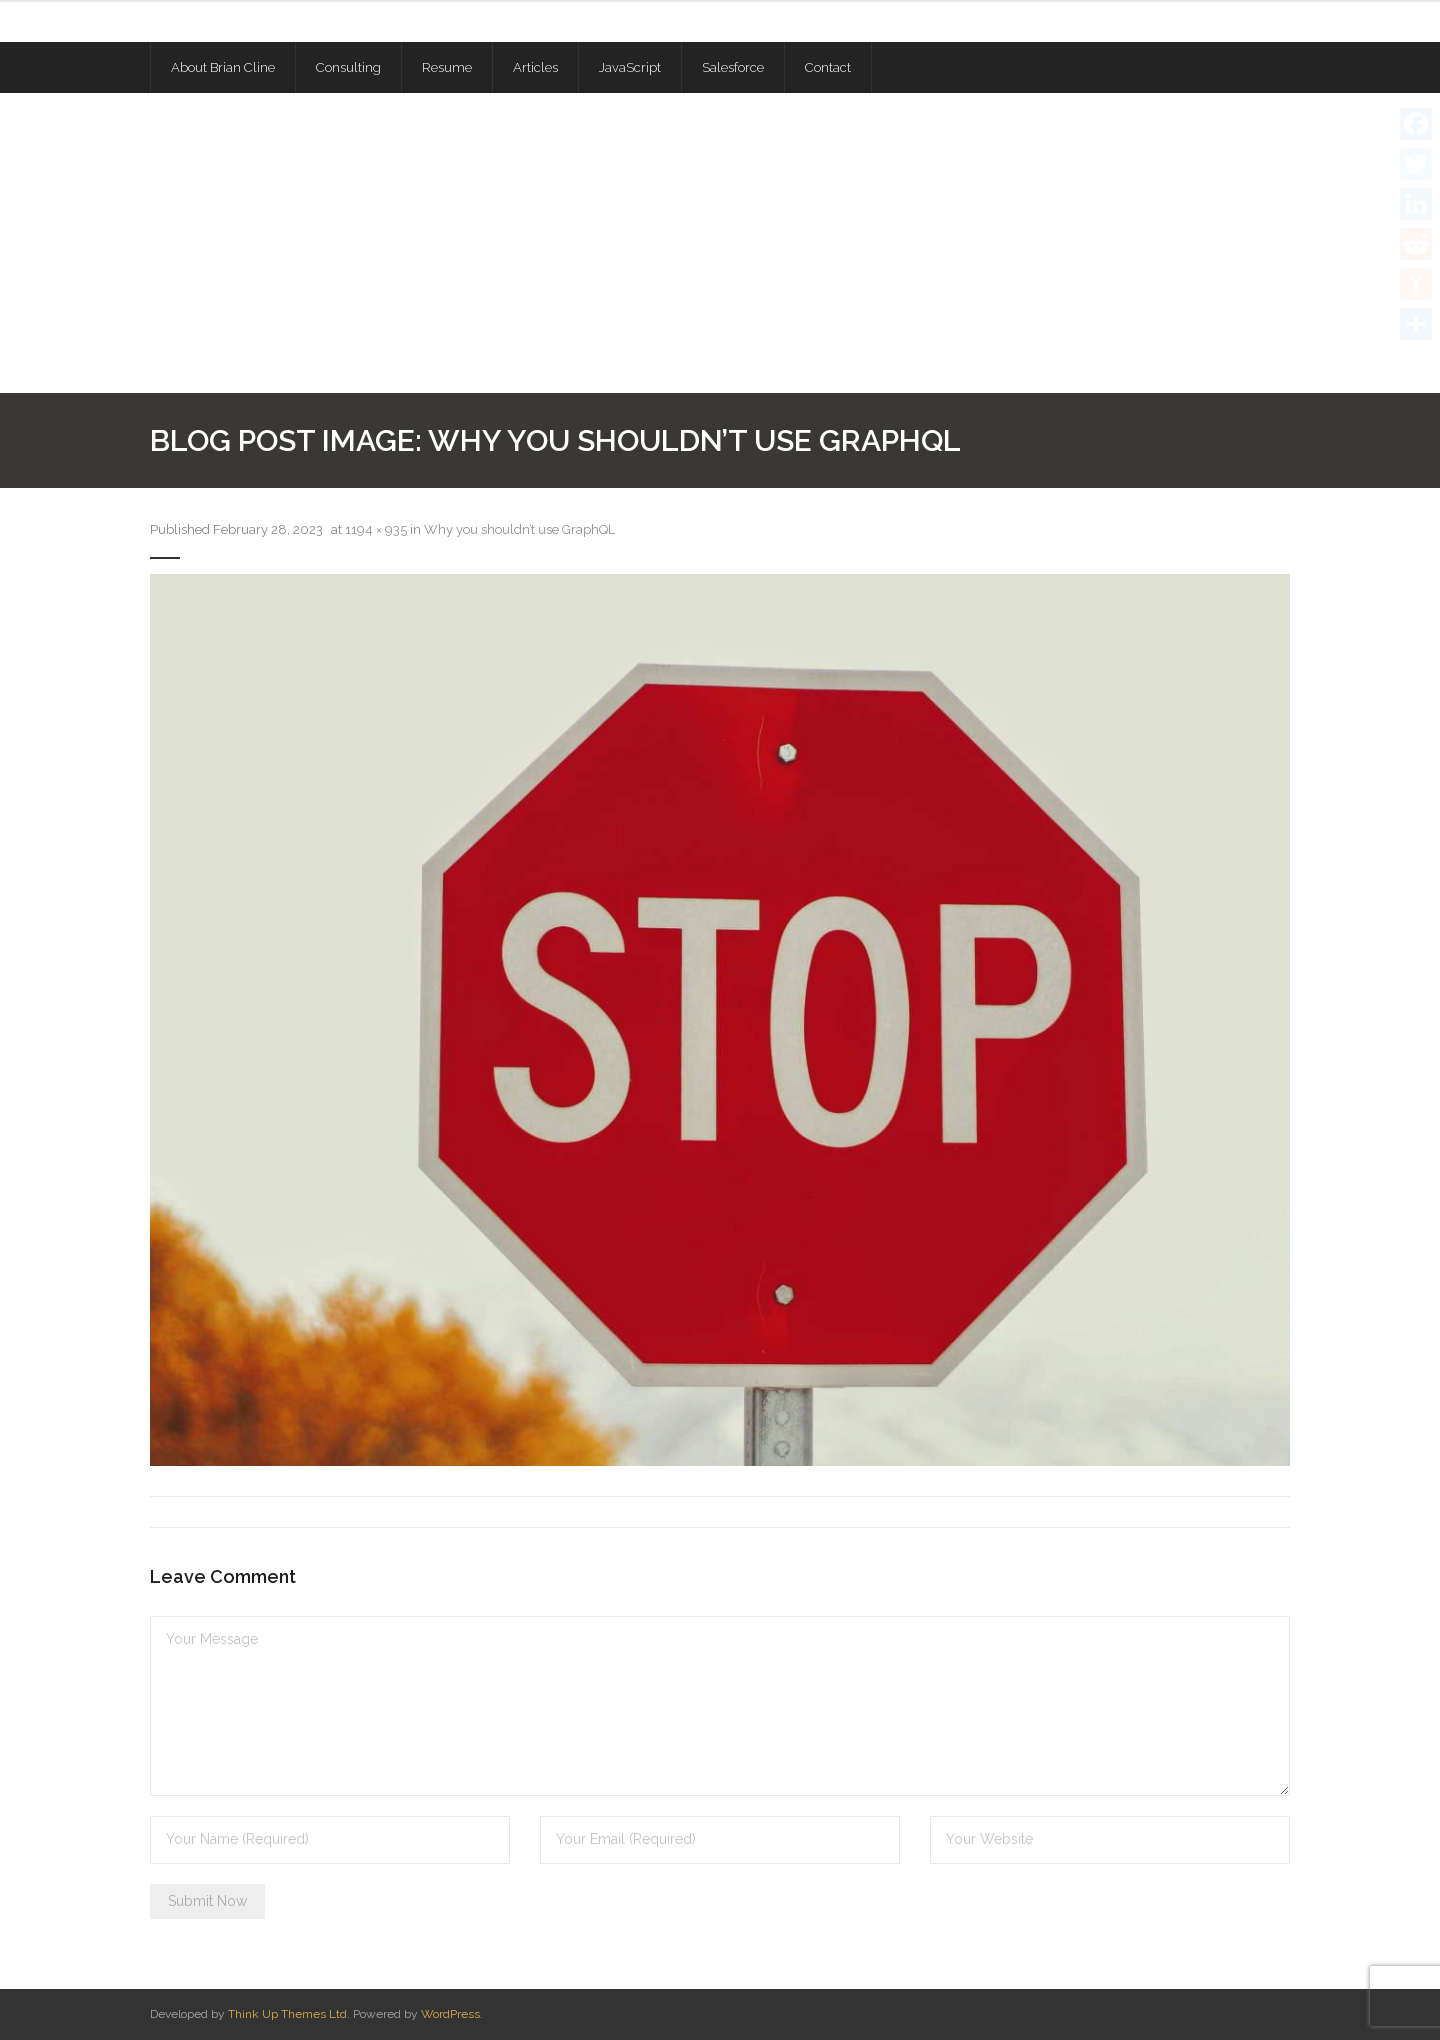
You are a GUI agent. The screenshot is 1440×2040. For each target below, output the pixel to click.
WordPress (450, 2014)
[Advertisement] (720, 243)
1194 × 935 (376, 529)
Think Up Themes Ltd (287, 2014)
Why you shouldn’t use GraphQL (519, 529)
